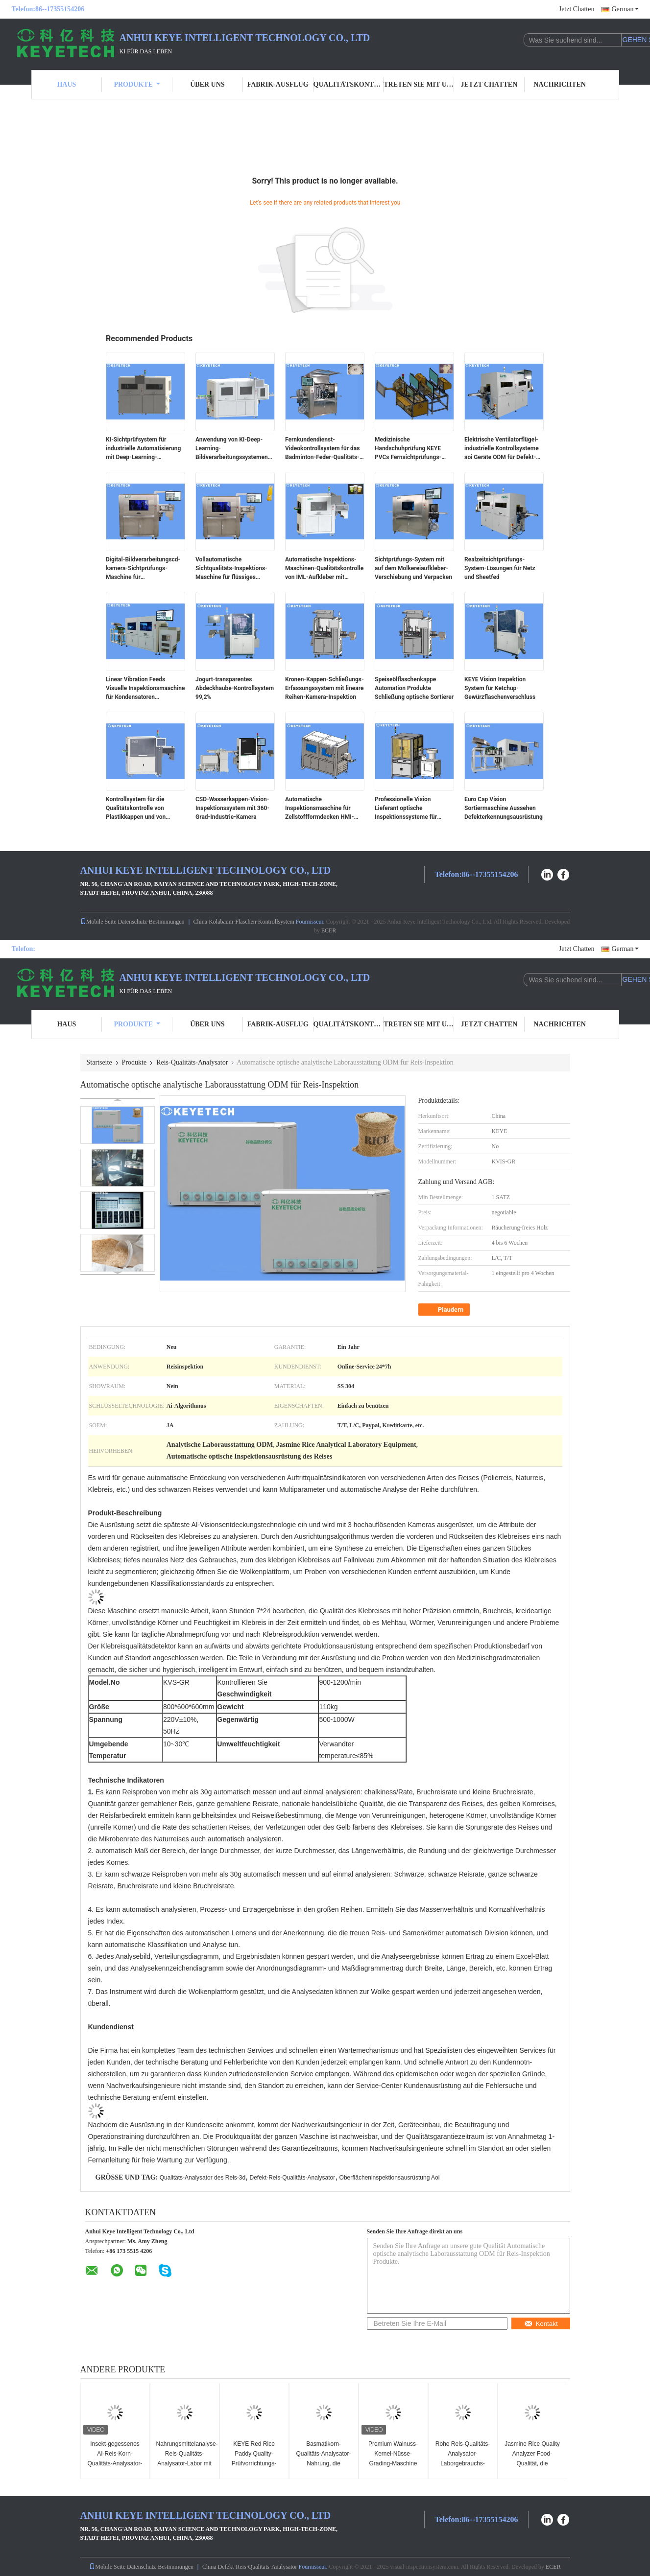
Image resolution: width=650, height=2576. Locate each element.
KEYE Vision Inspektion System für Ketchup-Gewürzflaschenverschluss (499, 688)
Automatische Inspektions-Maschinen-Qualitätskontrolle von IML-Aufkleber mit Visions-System (324, 568)
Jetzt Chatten (577, 9)
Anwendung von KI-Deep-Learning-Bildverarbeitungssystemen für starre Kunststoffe (231, 449)
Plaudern (445, 1310)
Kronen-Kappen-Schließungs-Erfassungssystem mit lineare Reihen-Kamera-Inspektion (324, 688)
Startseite (99, 1062)
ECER (329, 930)
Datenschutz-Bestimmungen (151, 921)
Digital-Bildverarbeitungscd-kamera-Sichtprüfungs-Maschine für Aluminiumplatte (143, 568)
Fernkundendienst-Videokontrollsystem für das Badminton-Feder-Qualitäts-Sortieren (322, 449)
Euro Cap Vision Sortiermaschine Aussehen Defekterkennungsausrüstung (503, 808)
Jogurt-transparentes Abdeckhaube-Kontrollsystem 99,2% (234, 688)
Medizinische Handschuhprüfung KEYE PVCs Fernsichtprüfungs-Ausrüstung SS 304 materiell (413, 449)
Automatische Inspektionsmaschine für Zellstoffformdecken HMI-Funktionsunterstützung (319, 808)
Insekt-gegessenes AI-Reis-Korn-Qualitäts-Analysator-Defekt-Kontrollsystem (114, 2463)
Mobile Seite (98, 921)
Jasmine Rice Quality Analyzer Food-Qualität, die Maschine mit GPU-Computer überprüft (532, 2463)
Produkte (137, 84)
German (624, 9)
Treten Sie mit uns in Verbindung (419, 84)
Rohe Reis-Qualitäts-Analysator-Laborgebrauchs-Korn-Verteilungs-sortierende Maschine (462, 2463)
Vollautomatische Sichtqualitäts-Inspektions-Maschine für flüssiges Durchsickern (231, 568)
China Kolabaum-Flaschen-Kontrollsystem (243, 921)
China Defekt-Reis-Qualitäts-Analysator (249, 2566)
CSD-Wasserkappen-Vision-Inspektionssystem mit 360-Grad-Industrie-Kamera (232, 808)
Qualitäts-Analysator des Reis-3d (202, 2177)
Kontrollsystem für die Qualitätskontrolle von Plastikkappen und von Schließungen (136, 808)
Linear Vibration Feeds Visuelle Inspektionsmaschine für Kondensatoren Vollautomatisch (145, 688)
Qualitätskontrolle (348, 84)
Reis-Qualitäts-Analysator (192, 1062)
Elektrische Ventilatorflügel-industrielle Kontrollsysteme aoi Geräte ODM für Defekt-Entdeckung (501, 449)
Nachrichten (559, 84)
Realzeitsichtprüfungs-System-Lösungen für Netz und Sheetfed (499, 568)
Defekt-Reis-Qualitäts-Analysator (292, 2177)
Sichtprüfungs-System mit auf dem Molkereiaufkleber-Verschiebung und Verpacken (413, 568)
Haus (66, 84)
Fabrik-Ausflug (278, 84)
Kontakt (540, 2323)
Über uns (207, 84)
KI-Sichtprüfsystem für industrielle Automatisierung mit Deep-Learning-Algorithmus (143, 449)
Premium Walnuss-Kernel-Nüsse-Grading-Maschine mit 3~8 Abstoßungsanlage (393, 2463)
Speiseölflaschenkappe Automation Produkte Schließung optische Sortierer (414, 688)
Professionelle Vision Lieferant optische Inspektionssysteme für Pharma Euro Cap (406, 808)
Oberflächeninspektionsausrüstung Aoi (389, 2177)
